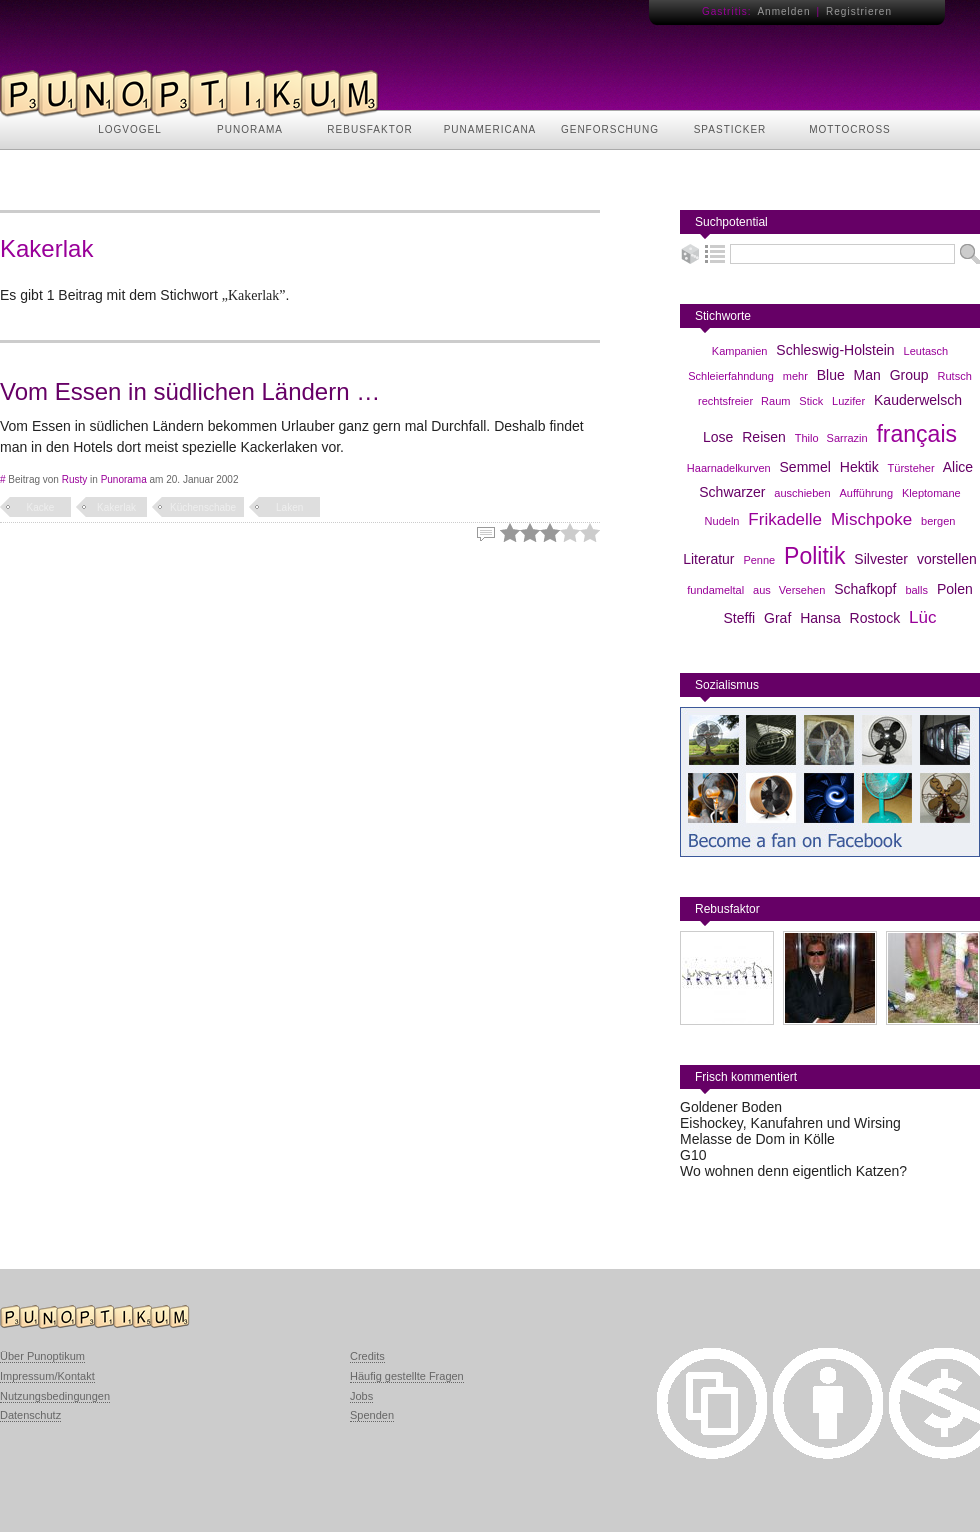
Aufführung (866, 493)
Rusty (75, 479)
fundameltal (715, 590)
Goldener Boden (731, 1107)
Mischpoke (871, 519)
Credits (367, 1356)
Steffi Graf (758, 618)
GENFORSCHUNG (610, 129)
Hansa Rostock (850, 618)
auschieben (802, 493)
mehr (795, 376)
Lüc (922, 617)
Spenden (372, 1415)
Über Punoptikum (42, 1356)
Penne (759, 560)
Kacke (41, 507)
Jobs (361, 1396)
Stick (811, 401)
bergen (938, 521)
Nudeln (722, 521)
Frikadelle (785, 519)
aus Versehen (789, 590)
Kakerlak (116, 507)
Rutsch (955, 376)
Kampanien (740, 351)
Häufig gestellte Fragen (407, 1376)
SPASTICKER (730, 129)
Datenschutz (30, 1415)
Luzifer (848, 401)
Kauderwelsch (918, 400)
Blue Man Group (873, 375)
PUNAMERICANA (490, 129)
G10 (693, 1155)
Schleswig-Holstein (835, 350)
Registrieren (859, 11)
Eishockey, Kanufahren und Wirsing (790, 1123)
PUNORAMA (250, 129)
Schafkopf (865, 589)
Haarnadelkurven (729, 468)
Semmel (805, 467)
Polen (955, 589)
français (916, 434)
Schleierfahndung (731, 376)
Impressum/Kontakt (47, 1376)
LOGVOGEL (130, 129)
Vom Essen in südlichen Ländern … (190, 391)
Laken (289, 507)
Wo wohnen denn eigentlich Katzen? (793, 1171)
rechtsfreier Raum (744, 401)
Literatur (708, 559)
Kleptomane (931, 493)
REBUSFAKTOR (369, 129)
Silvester (881, 559)
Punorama (124, 479)
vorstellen (947, 559)
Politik (814, 556)
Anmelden (783, 11)
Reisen (764, 437)
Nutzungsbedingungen (55, 1396)
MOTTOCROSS (849, 129)
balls (916, 590)
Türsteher (911, 468)
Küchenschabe (203, 507)
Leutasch (926, 351)
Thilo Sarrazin (831, 438)
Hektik (859, 467)
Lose (718, 437)
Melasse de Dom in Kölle (757, 1139)
